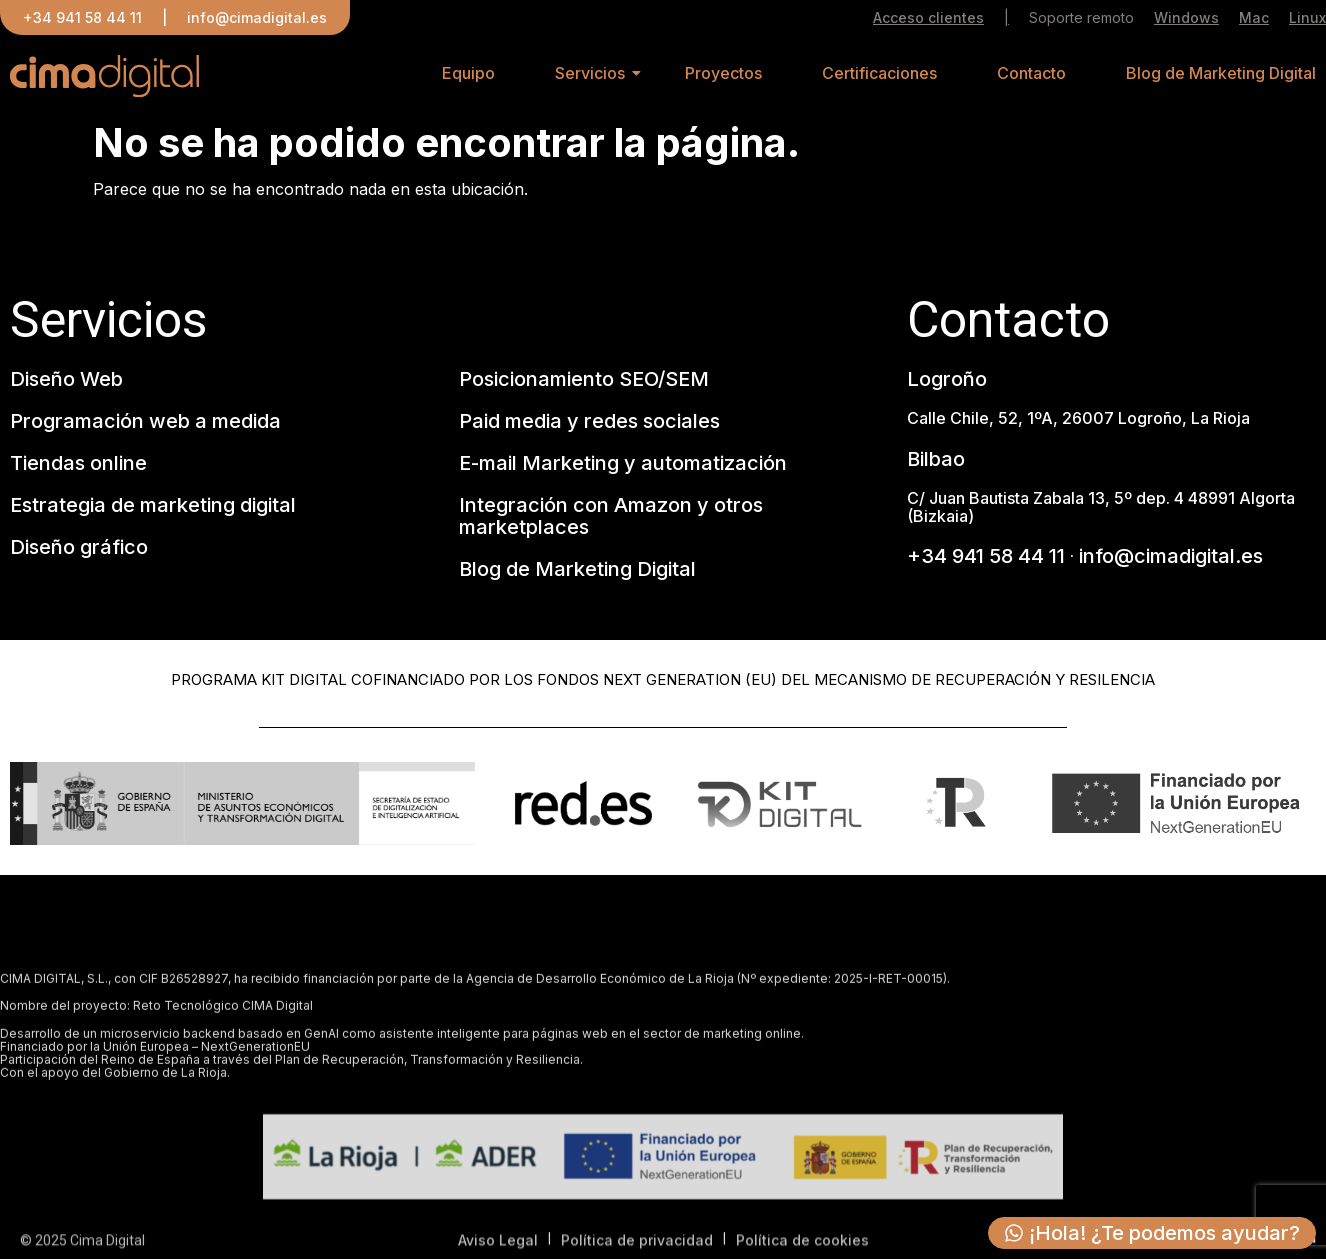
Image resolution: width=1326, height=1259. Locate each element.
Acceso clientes (928, 18)
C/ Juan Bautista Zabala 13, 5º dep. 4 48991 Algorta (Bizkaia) (1101, 508)
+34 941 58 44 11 (82, 17)
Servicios (590, 76)
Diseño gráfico (79, 548)
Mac (1254, 18)
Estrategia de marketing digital (153, 506)
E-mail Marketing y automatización (623, 464)
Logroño (947, 380)
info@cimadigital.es (257, 17)
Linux (1307, 18)
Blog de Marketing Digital (1221, 76)
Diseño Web (66, 380)
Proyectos (723, 76)
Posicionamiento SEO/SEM (584, 380)
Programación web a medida (145, 422)
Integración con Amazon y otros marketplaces (611, 518)
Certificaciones (879, 76)
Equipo (468, 76)
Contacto (1031, 76)
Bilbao (936, 460)
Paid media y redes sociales (589, 422)
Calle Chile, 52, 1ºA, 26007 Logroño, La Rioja (1078, 419)
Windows (1186, 18)
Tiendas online (78, 464)
